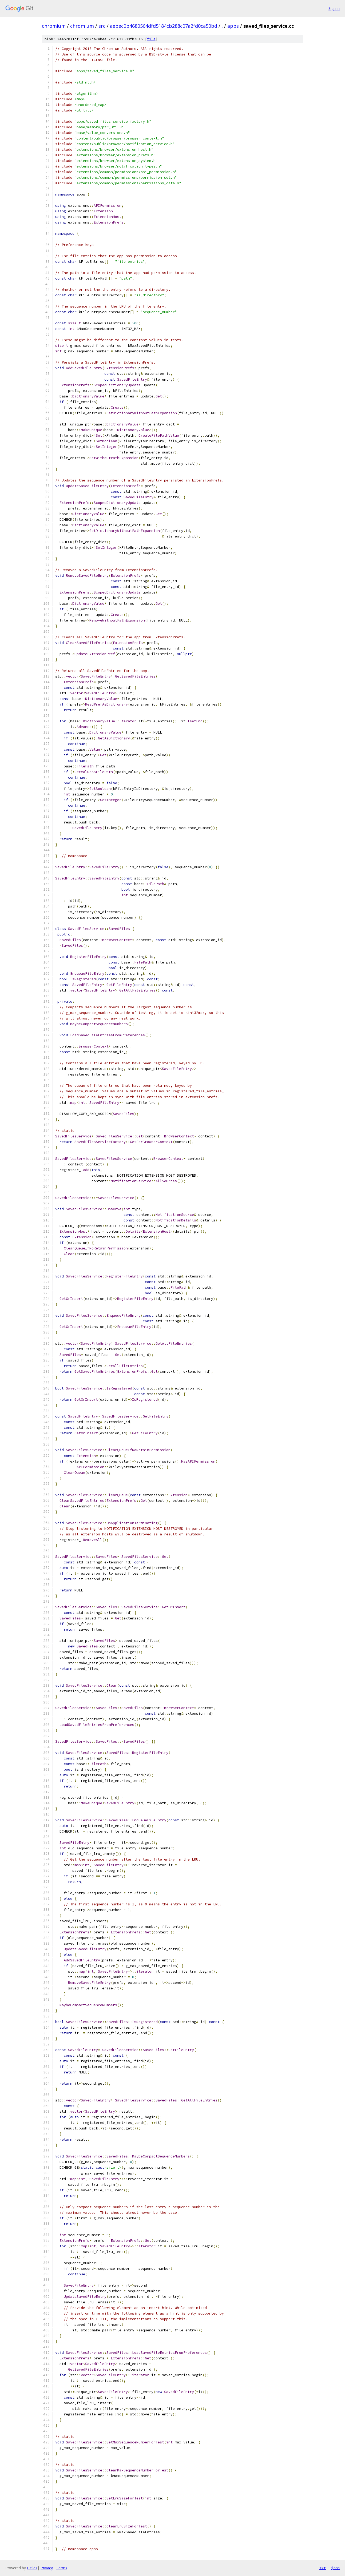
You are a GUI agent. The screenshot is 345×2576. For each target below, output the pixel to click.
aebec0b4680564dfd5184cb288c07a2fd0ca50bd (163, 26)
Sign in (334, 8)
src (101, 26)
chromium (54, 26)
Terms (61, 2567)
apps (233, 26)
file (151, 39)
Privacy (47, 2567)
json (335, 2567)
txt (322, 2567)
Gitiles (32, 2567)
